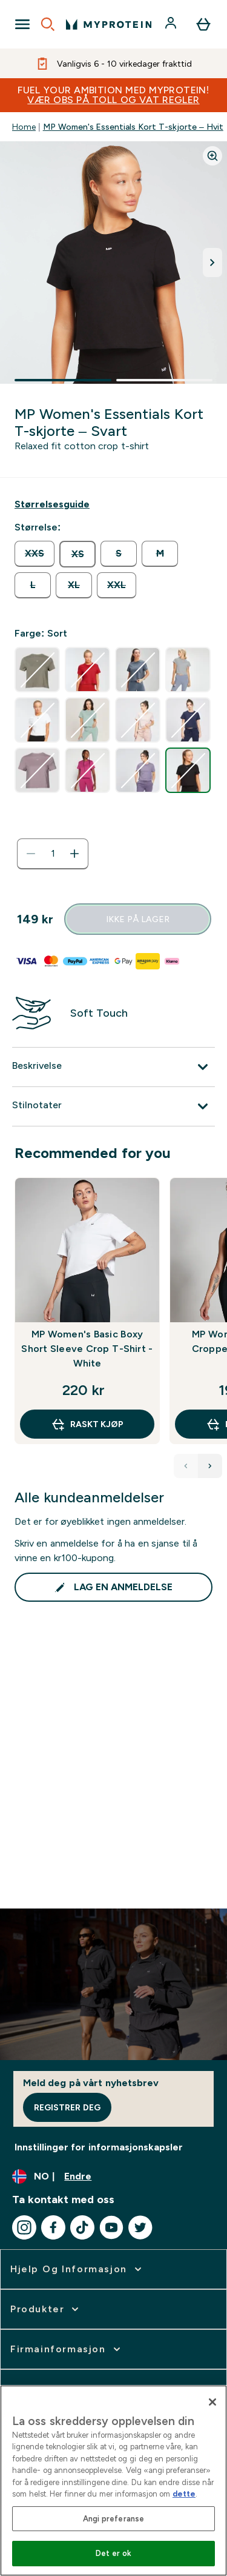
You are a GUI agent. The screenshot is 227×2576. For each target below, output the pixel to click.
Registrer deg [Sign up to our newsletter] (67, 2107)
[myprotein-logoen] (108, 24)
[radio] (34, 554)
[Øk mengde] (74, 853)
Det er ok (113, 2553)
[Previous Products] (186, 1466)
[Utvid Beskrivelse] (113, 1067)
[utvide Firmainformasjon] (66, 2349)
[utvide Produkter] (45, 2309)
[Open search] (47, 24)
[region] (113, 2480)
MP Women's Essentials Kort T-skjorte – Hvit (133, 127)
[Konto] (172, 24)
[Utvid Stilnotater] (113, 1106)
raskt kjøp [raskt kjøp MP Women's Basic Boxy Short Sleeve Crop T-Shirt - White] (87, 1424)
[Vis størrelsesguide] (52, 504)
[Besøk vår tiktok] (82, 2227)
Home (24, 127)
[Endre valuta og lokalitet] (113, 2176)
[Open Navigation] (22, 24)
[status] (52, 853)
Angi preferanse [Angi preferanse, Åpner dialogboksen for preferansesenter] (114, 2518)
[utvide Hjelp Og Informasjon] (77, 2269)
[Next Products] (210, 1466)
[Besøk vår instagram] (24, 2227)
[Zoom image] (212, 156)
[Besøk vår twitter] (140, 2227)
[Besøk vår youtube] (111, 2227)
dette (184, 2493)
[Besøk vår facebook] (53, 2227)
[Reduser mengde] (31, 853)
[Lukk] (212, 2402)
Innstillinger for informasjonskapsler (99, 2147)
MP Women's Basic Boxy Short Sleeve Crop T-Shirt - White (87, 1348)
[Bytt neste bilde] (212, 262)
